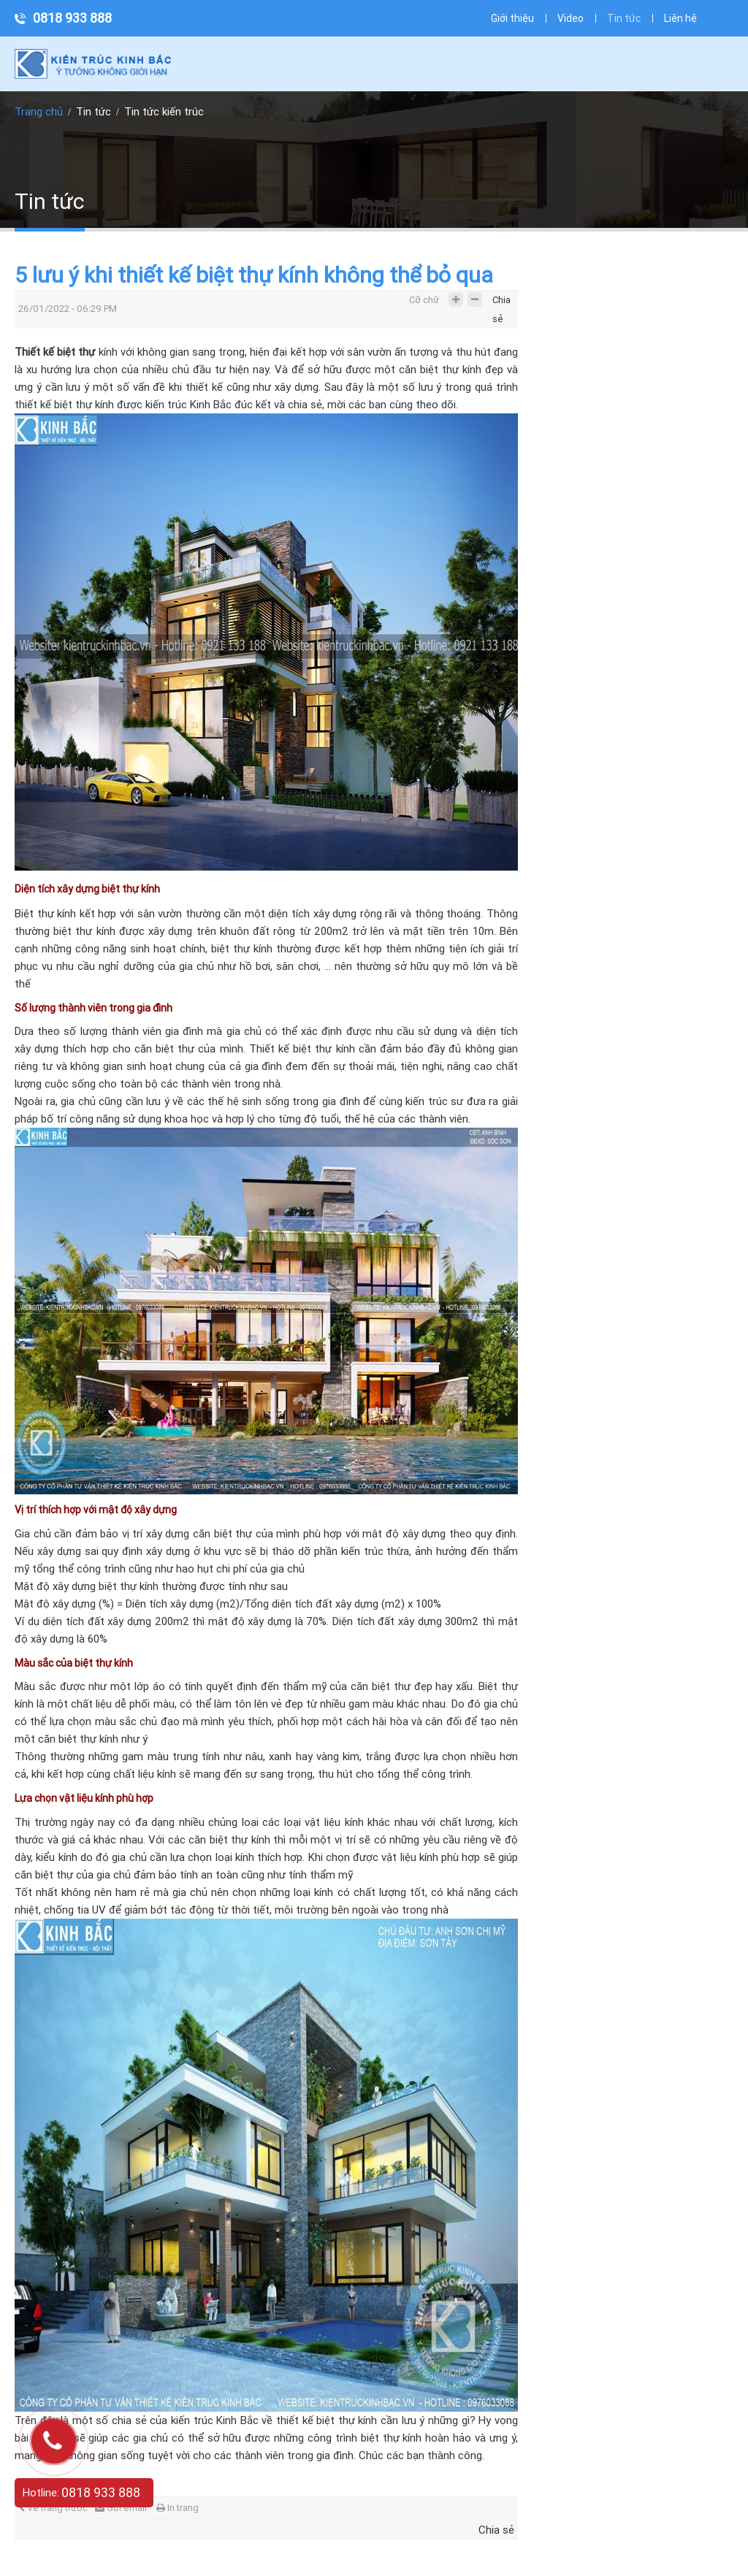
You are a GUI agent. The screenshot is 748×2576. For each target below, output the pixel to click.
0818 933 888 (72, 18)
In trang (177, 2507)
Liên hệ (680, 18)
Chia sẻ (501, 303)
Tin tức (624, 18)
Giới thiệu (512, 18)
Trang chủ (39, 111)
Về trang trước (53, 2507)
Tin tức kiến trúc (164, 111)
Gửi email (121, 2507)
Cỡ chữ (424, 299)
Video (570, 18)
